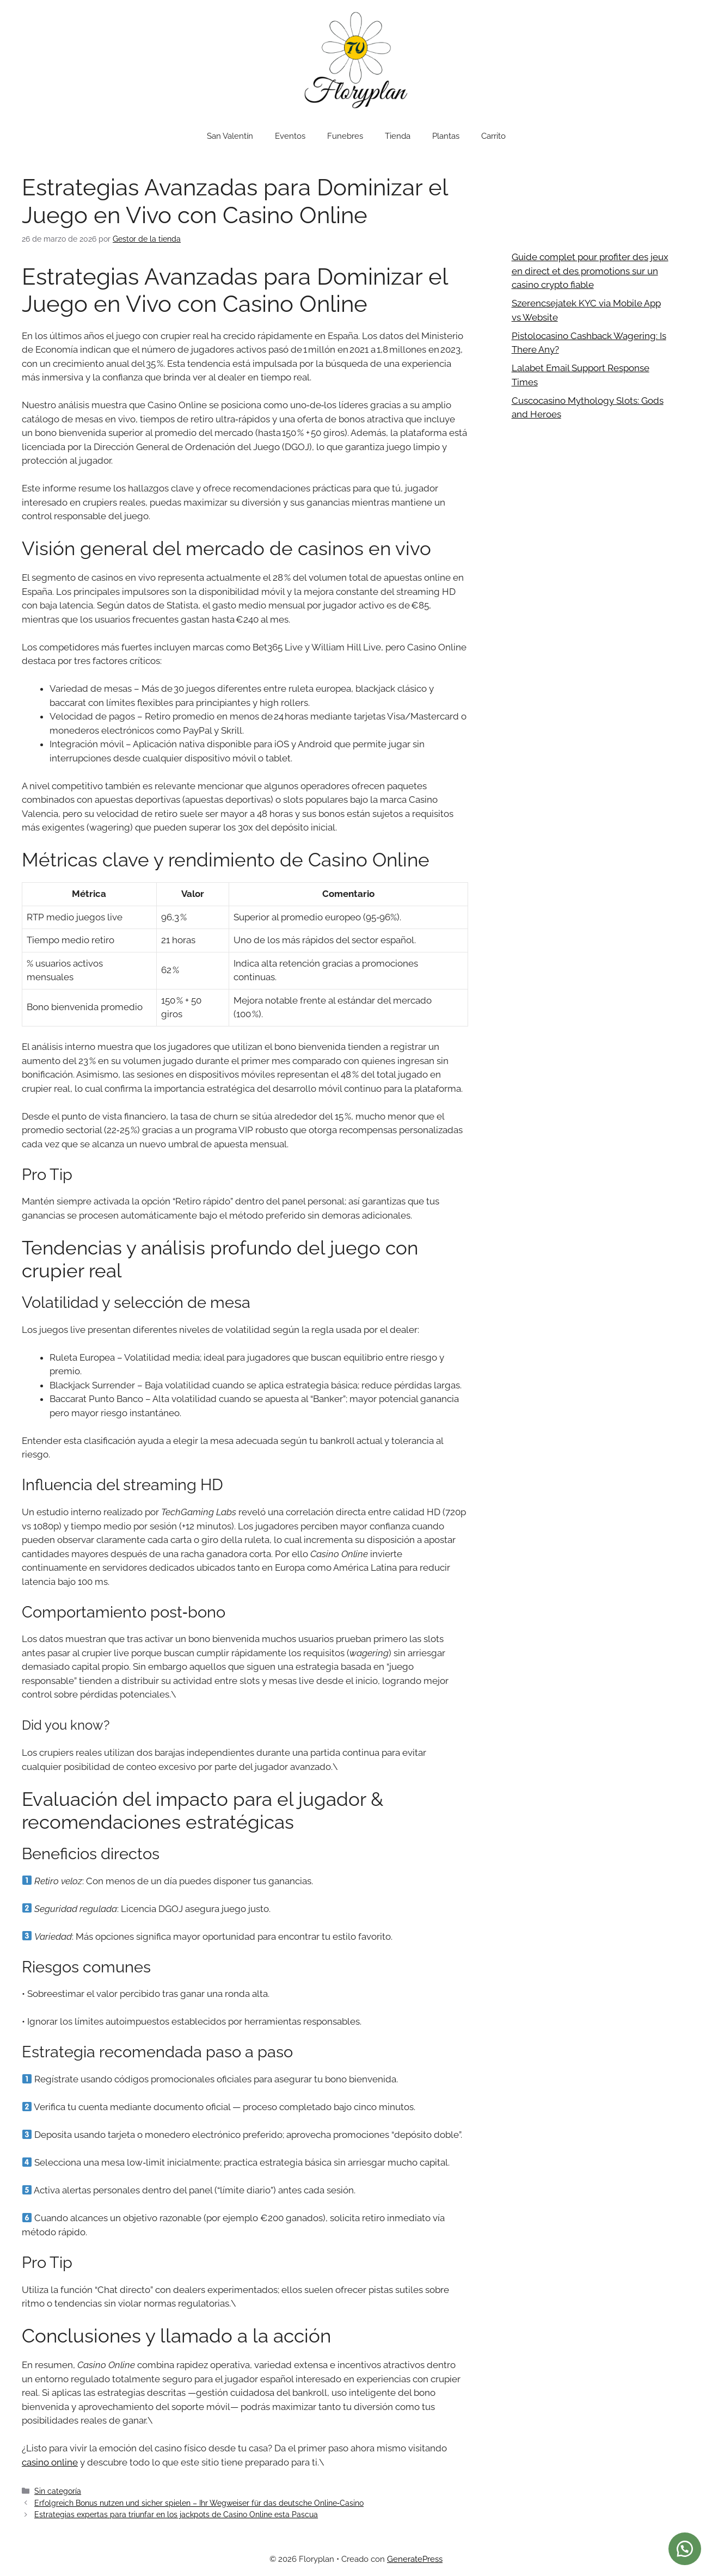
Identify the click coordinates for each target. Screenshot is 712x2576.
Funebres (345, 136)
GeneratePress (415, 2559)
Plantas (445, 136)
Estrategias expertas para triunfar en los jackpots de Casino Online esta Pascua (176, 2514)
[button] (684, 2548)
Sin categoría (57, 2490)
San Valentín (230, 136)
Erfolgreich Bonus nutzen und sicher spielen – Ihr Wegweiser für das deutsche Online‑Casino (199, 2502)
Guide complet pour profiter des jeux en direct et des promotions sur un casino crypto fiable (590, 270)
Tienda (397, 136)
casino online (50, 2462)
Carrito (493, 136)
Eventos (290, 136)
